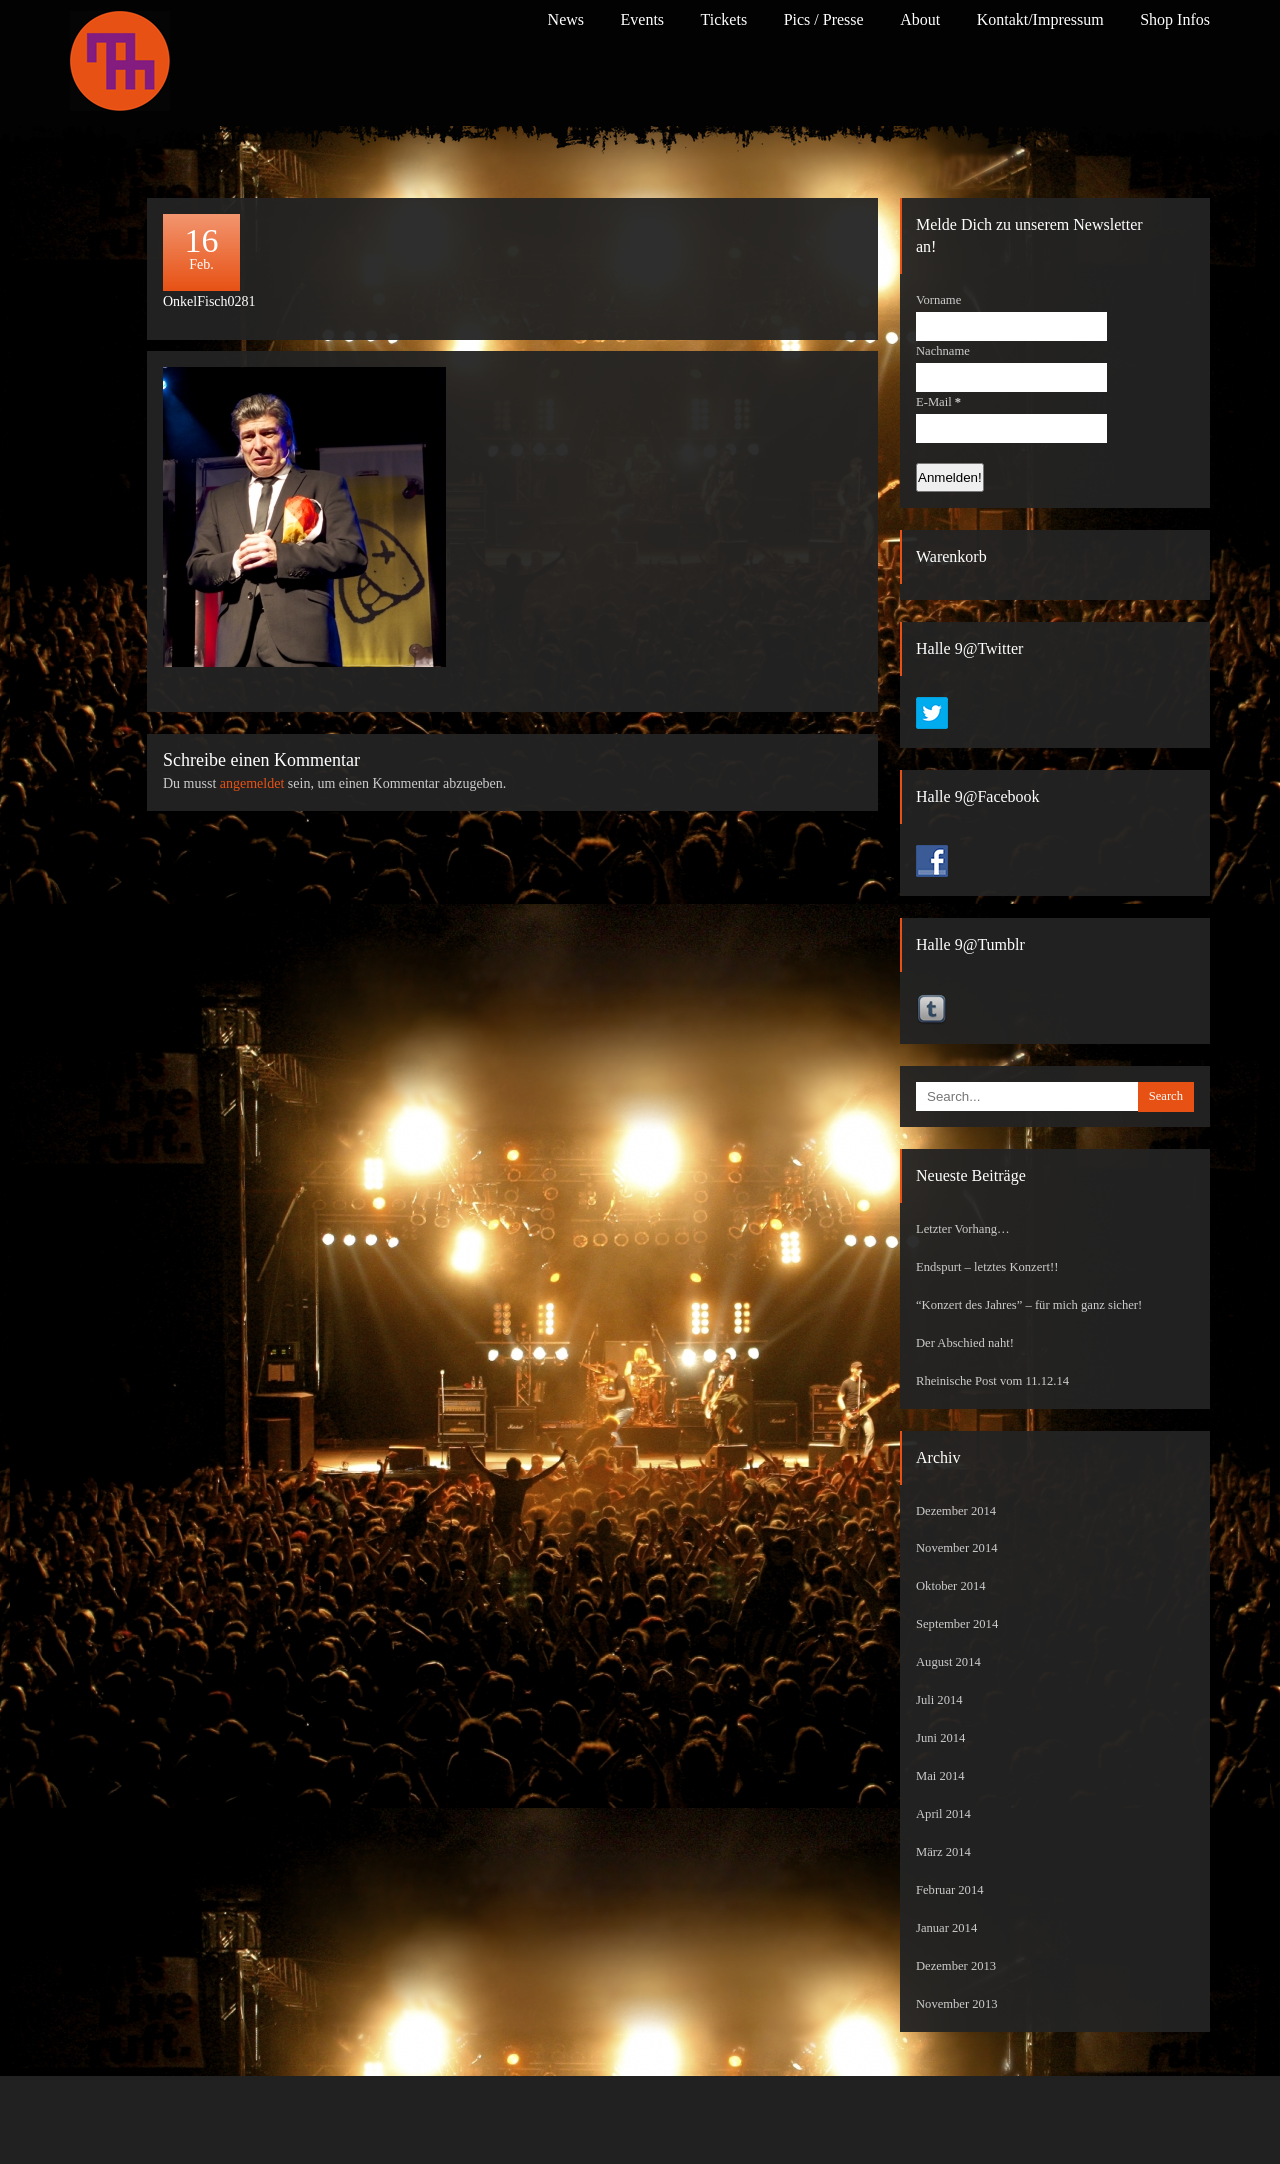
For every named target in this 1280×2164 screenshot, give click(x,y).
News (566, 19)
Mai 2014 (940, 1776)
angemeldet (252, 783)
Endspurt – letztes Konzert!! (987, 1267)
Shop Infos (1175, 19)
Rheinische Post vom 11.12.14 (992, 1381)
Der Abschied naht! (965, 1343)
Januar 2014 (946, 1928)
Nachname (943, 351)
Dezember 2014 (956, 1511)
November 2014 (957, 1548)
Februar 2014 (950, 1890)
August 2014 (948, 1662)
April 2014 (943, 1814)
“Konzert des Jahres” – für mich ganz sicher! (1029, 1305)
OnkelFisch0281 (209, 301)
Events (643, 19)
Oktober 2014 (951, 1586)
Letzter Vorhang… (963, 1229)
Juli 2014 (939, 1700)
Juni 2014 (940, 1738)
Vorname (938, 300)
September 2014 (957, 1624)
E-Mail (938, 402)
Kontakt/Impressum (1040, 19)
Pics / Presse (824, 19)
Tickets (724, 19)
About (920, 19)
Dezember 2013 (956, 1966)
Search (1166, 1096)
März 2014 (943, 1852)
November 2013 (957, 2004)
